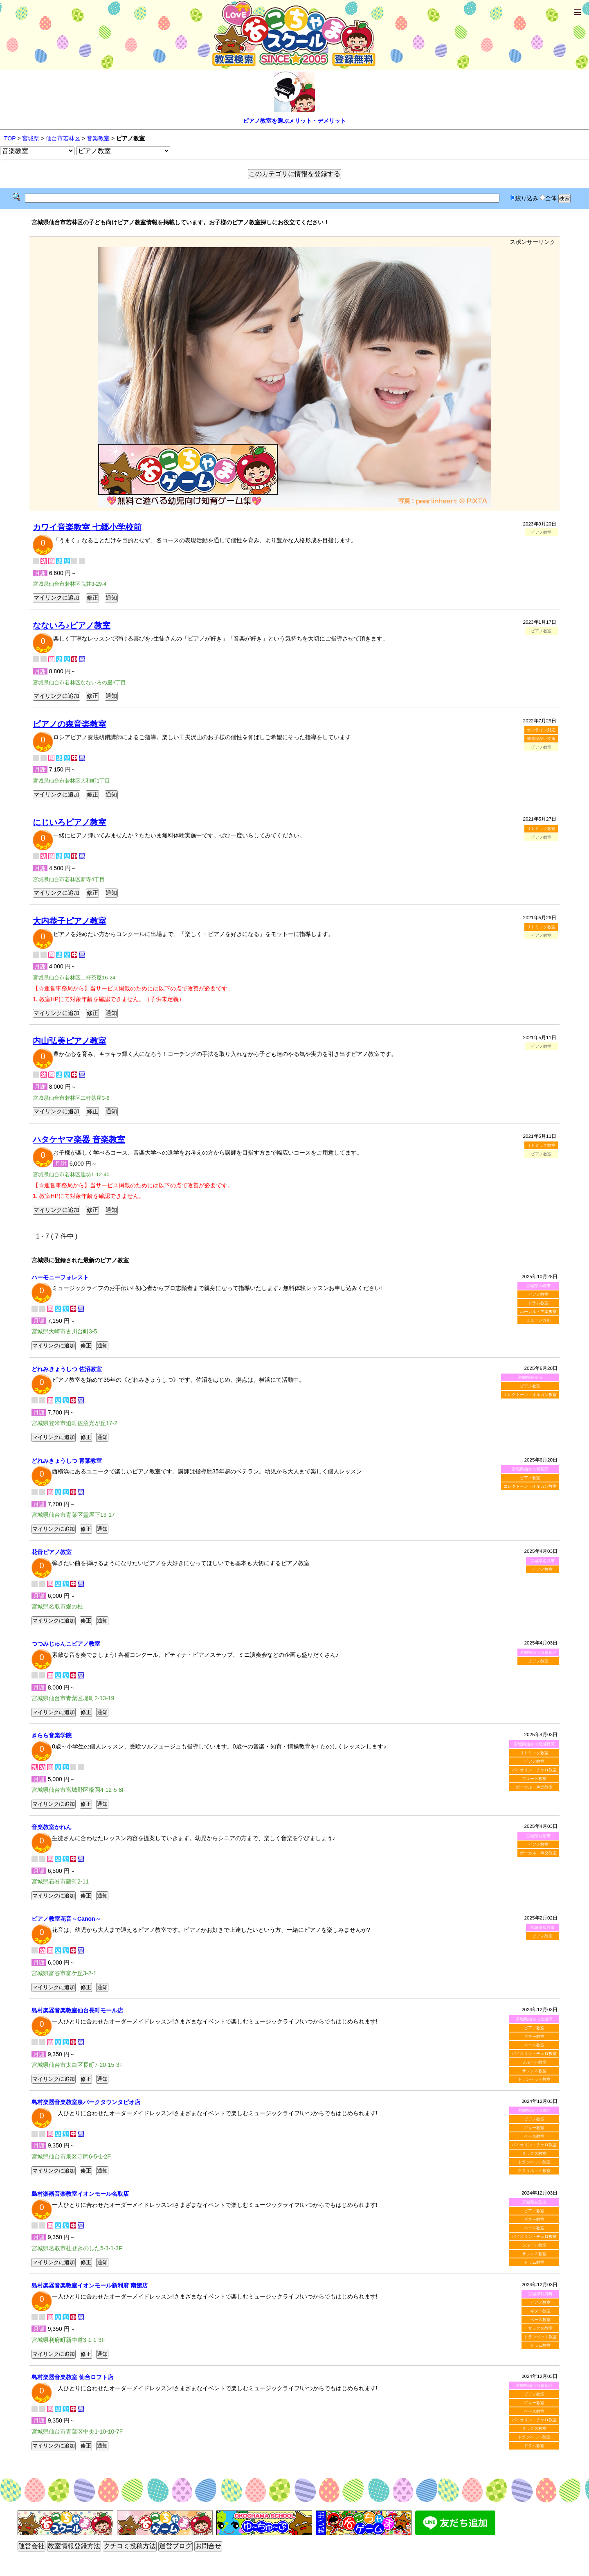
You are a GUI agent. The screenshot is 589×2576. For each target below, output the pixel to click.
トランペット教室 (534, 2079)
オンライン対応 (541, 730)
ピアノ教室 (538, 1294)
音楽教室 (98, 138)
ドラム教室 (538, 1303)
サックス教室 (534, 2070)
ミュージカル (538, 1320)
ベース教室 (534, 2045)
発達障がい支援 (541, 738)
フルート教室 (534, 1778)
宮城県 (30, 138)
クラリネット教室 (534, 2170)
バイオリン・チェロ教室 (534, 1770)
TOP (10, 138)
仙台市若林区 (63, 138)
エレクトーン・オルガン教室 (530, 1394)
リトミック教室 (541, 828)
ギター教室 (534, 2036)
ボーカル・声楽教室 (538, 1311)
